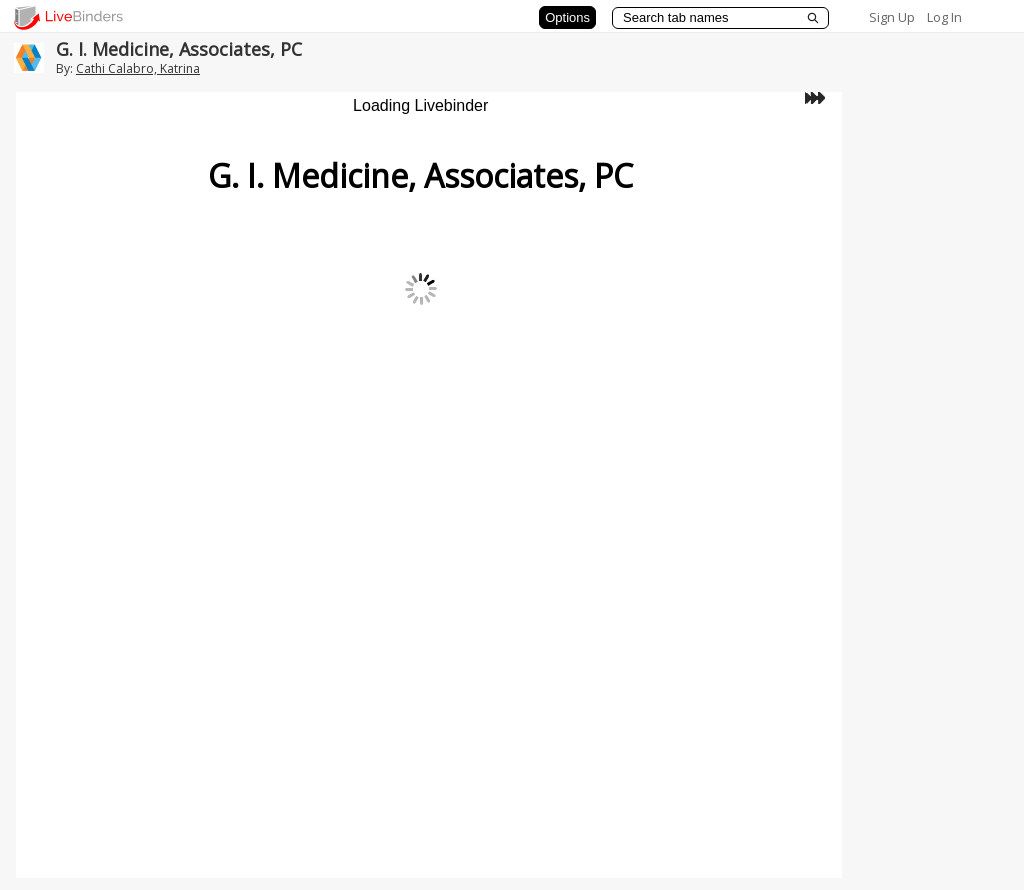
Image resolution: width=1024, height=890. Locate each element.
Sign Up (892, 17)
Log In (944, 17)
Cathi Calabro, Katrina (138, 68)
